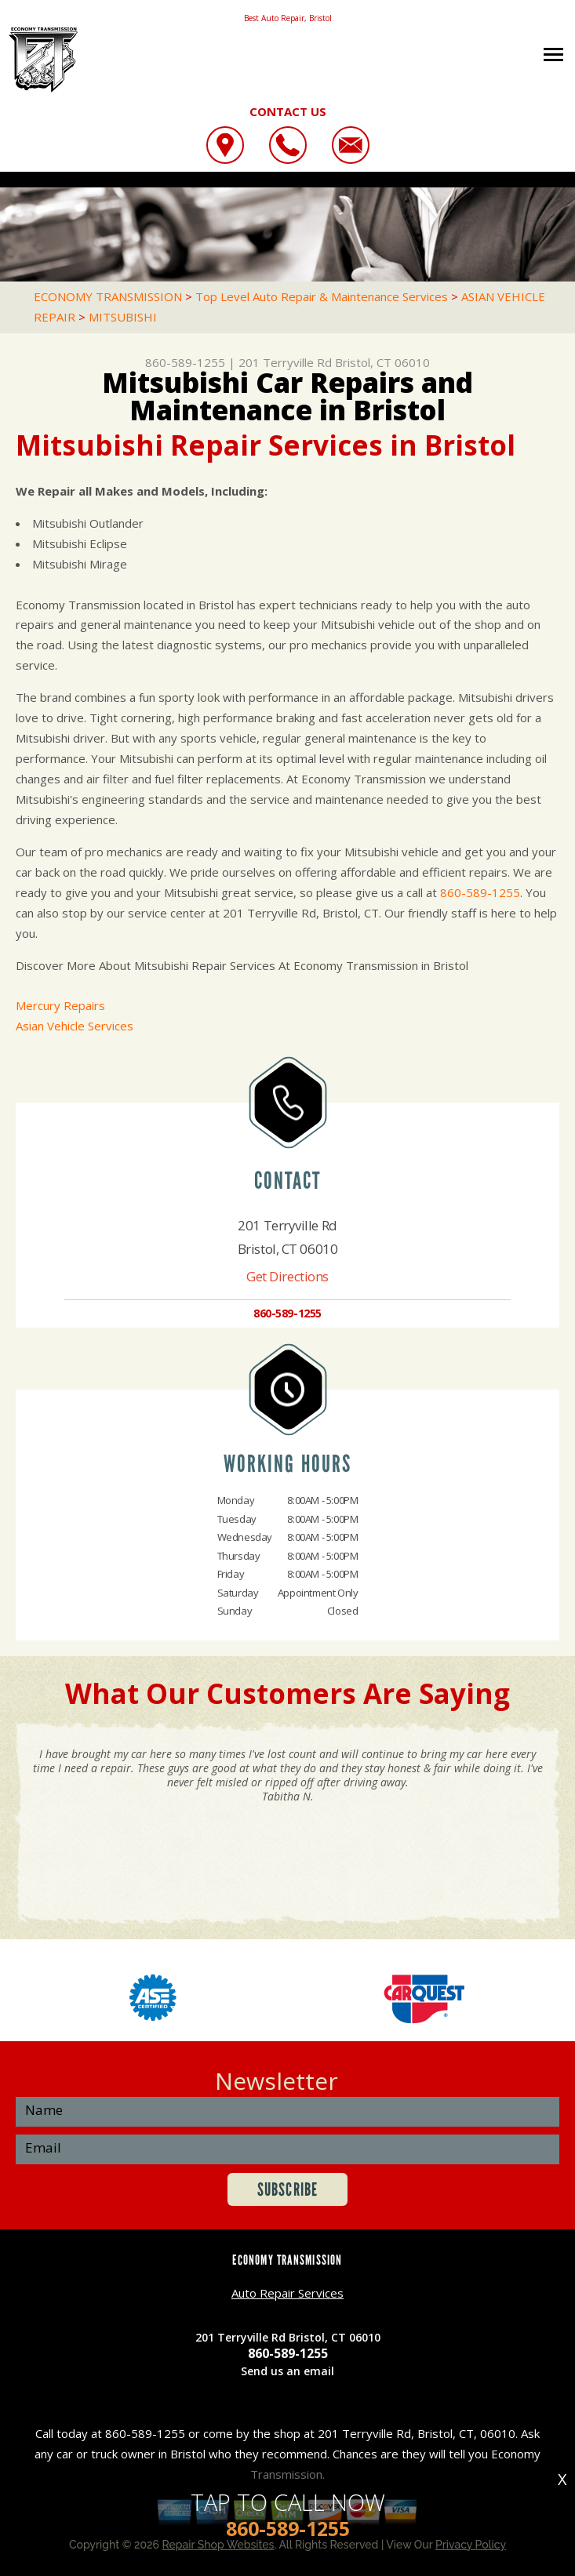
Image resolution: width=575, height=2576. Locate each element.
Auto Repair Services (287, 2293)
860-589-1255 (185, 362)
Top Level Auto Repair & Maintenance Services (321, 296)
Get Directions (287, 1276)
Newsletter (276, 2081)
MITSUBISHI (123, 317)
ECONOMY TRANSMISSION (108, 296)
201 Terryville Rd (285, 362)
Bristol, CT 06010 (382, 362)
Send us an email (287, 2370)
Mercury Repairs (60, 1005)
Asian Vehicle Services (74, 1026)
